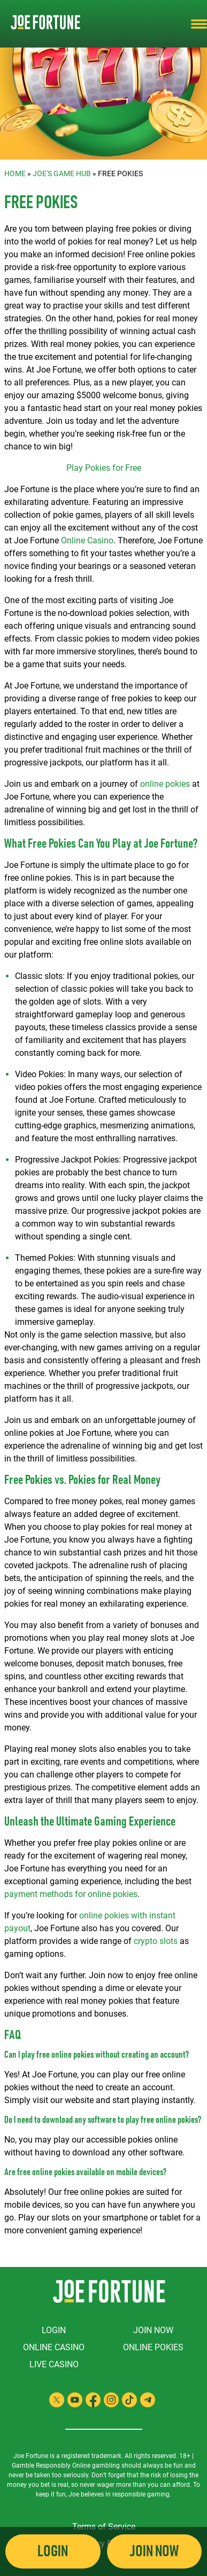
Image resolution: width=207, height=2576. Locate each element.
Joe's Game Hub (62, 173)
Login (54, 2330)
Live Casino (54, 2364)
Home (15, 173)
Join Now (153, 2330)
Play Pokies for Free (103, 468)
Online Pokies (153, 2347)
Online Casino (87, 540)
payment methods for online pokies (70, 1894)
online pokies (165, 784)
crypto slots (156, 1941)
